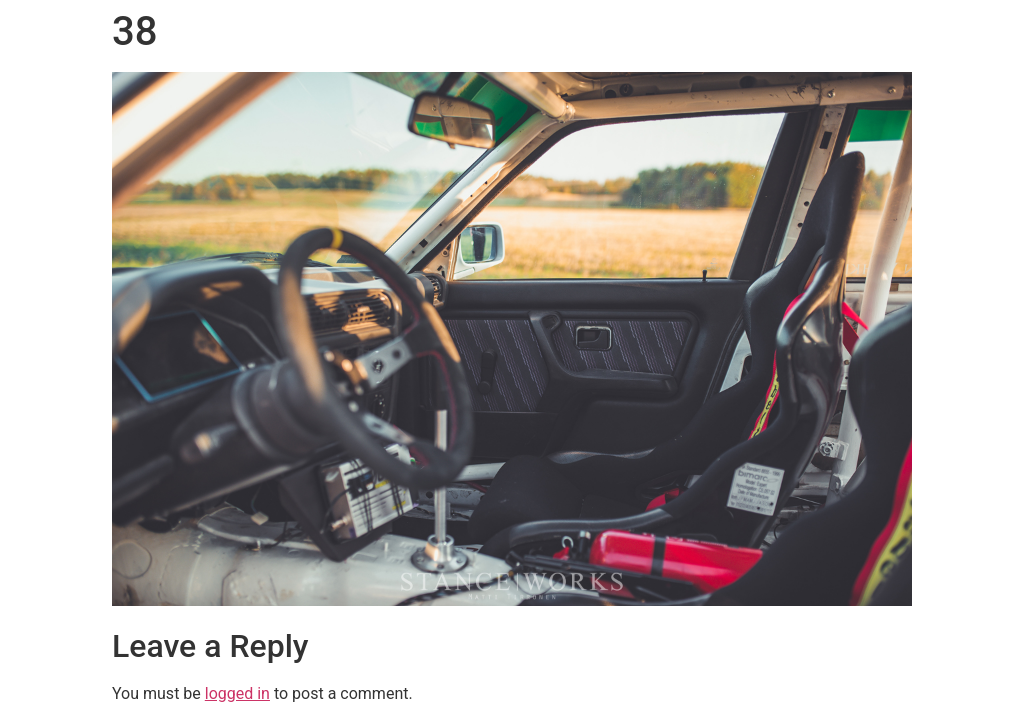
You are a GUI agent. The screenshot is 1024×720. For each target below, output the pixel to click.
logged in (237, 693)
